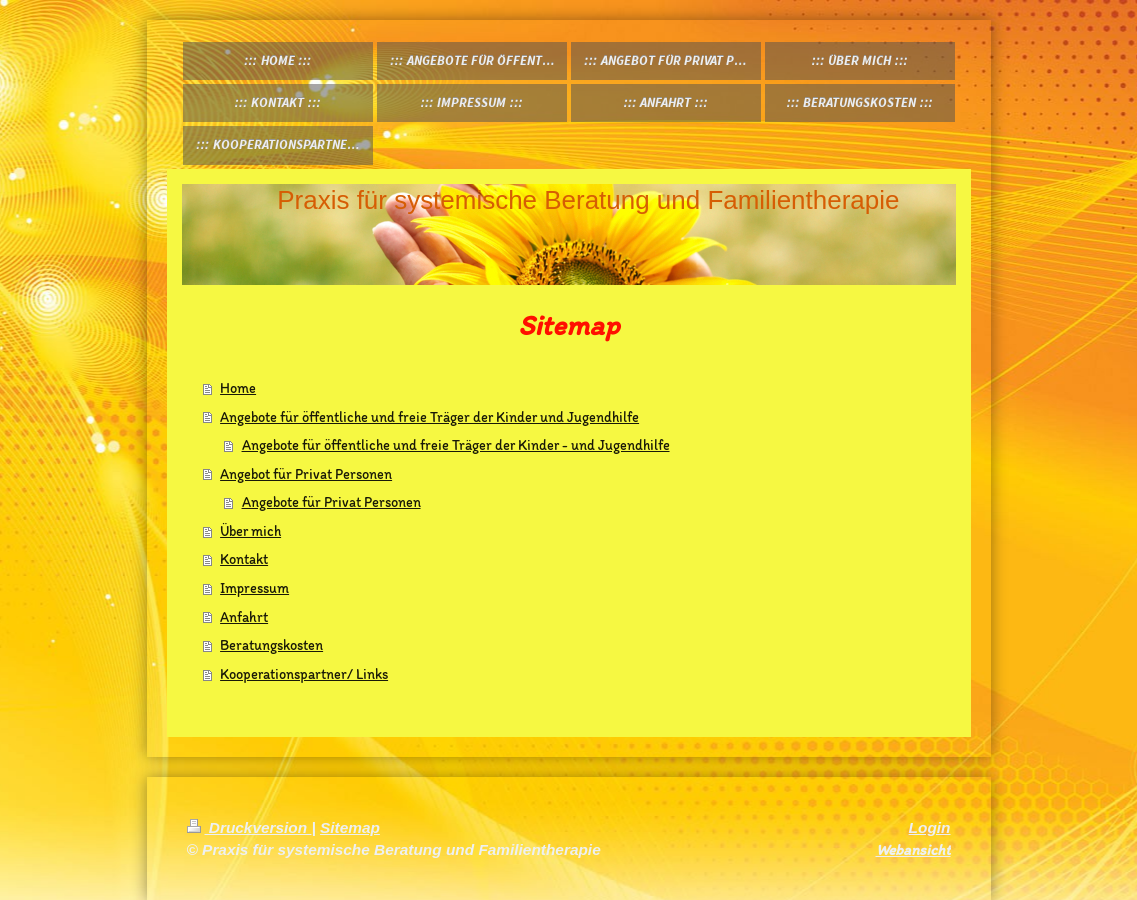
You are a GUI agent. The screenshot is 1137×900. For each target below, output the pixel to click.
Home (238, 388)
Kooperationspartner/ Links (304, 674)
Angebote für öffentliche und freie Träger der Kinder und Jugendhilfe (429, 417)
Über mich (250, 531)
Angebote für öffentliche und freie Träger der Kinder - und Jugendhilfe (456, 445)
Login (930, 827)
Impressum (254, 588)
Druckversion (249, 827)
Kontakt (244, 559)
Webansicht (913, 849)
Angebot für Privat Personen (306, 474)
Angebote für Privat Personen (331, 502)
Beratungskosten (271, 645)
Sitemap (350, 827)
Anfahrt (244, 617)
